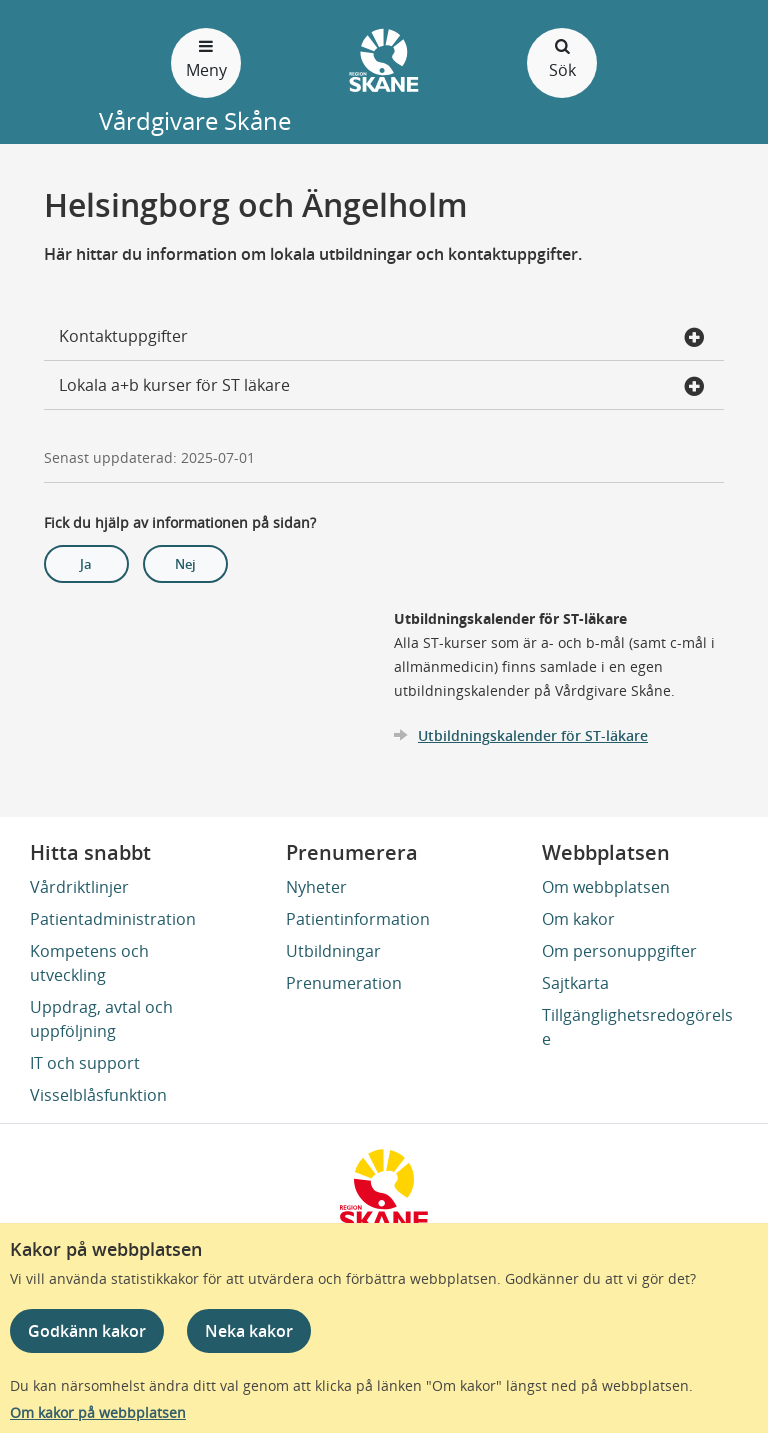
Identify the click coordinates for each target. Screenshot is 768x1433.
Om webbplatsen (606, 887)
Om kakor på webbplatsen (98, 1412)
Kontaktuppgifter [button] (382, 338)
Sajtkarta (575, 983)
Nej (185, 564)
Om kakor (578, 919)
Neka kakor (249, 1331)
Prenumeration (344, 983)
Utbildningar (333, 951)
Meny (206, 57)
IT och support (85, 1063)
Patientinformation (358, 919)
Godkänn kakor (87, 1331)
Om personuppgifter (619, 951)
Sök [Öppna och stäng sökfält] (562, 57)
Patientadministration (113, 919)
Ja (86, 564)
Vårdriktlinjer (79, 887)
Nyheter (316, 887)
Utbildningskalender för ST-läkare (533, 735)
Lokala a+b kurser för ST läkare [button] (382, 387)
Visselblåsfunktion (98, 1095)
